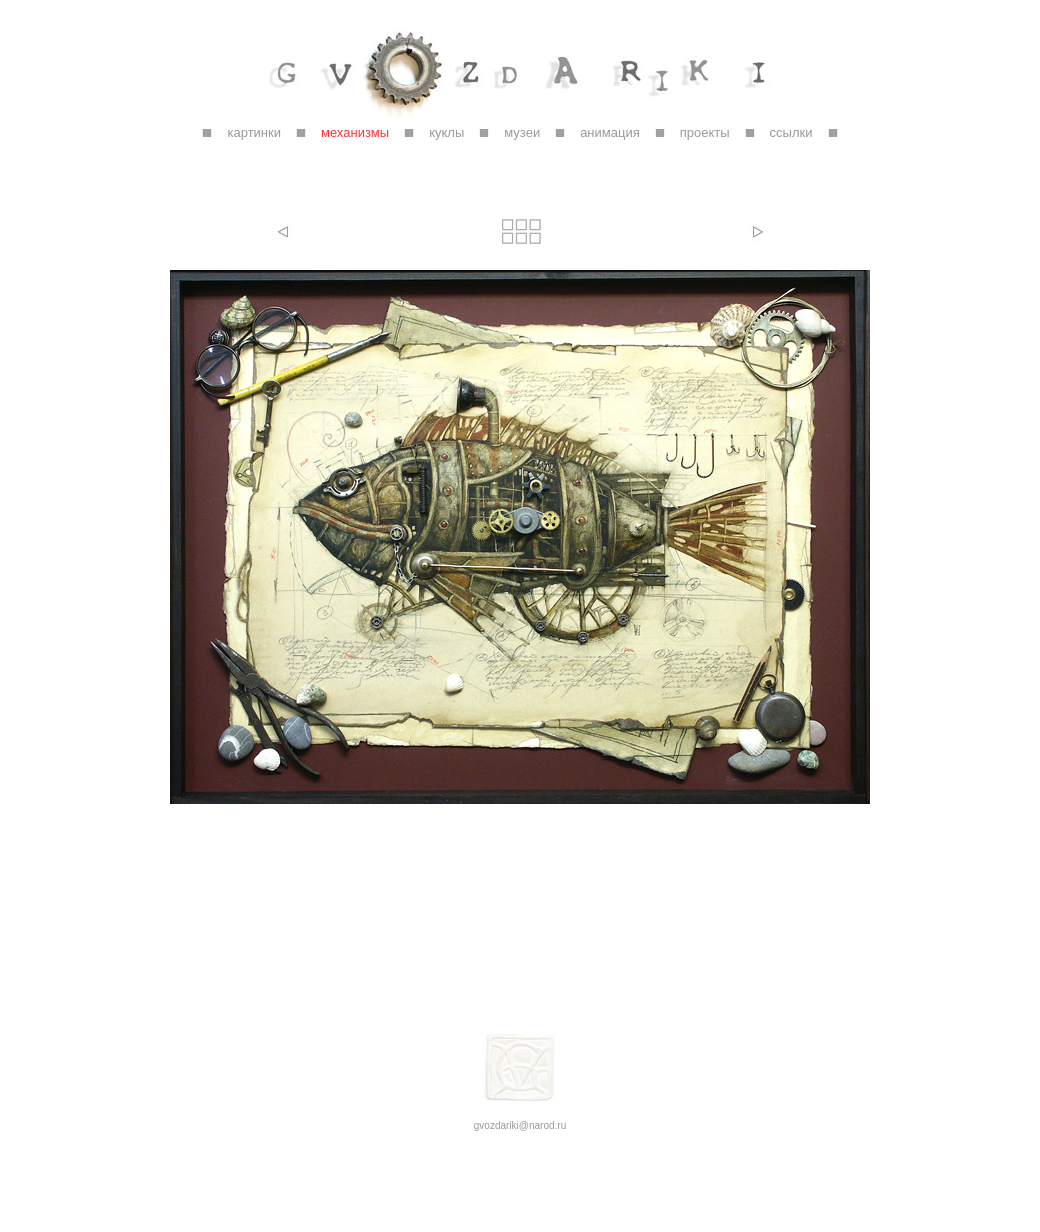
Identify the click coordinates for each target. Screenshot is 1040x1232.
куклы (446, 132)
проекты (705, 132)
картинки (254, 132)
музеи (522, 132)
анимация (610, 132)
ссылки (791, 132)
